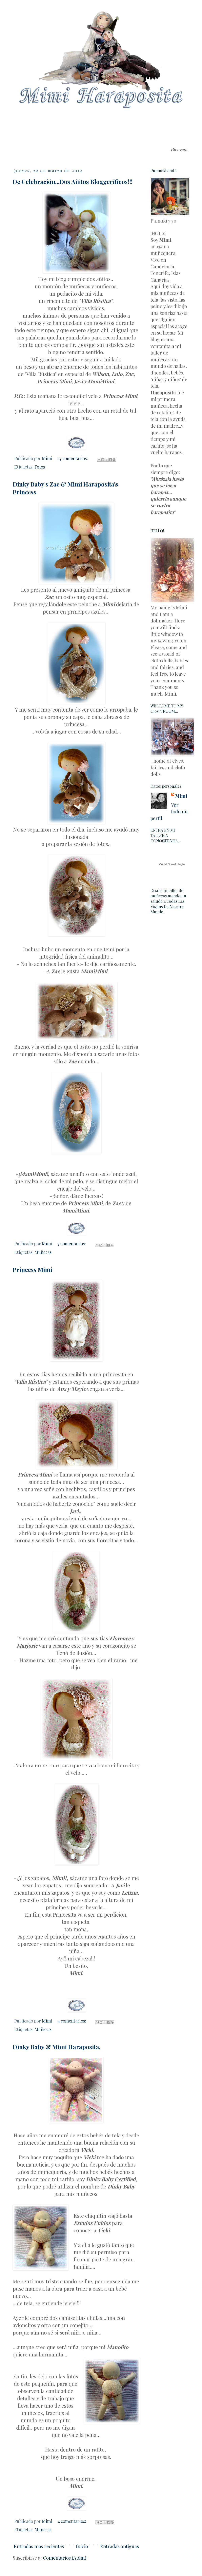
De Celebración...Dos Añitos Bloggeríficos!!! (72, 182)
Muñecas (42, 1252)
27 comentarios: (73, 458)
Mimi (181, 796)
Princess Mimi (32, 1270)
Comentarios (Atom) (64, 2557)
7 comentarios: (72, 1243)
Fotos (39, 467)
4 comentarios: (72, 2020)
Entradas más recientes (39, 2546)
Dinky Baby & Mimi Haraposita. (56, 2047)
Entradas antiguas (119, 2546)
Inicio (82, 2546)
